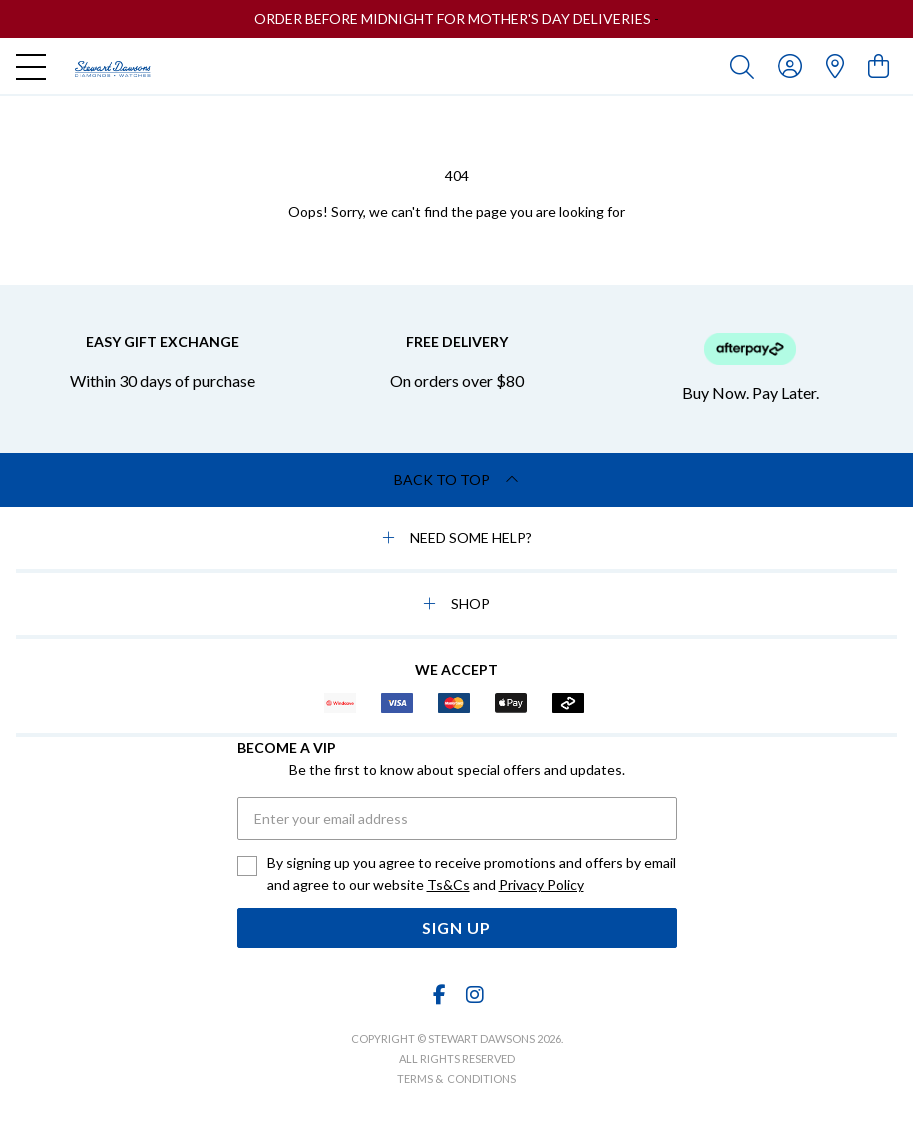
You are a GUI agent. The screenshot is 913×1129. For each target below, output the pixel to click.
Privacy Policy (541, 884)
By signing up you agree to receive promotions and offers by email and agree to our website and (471, 875)
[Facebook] (439, 994)
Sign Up (456, 927)
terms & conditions (456, 1078)
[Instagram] (474, 994)
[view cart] (878, 65)
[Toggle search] (746, 66)
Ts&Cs (448, 884)
